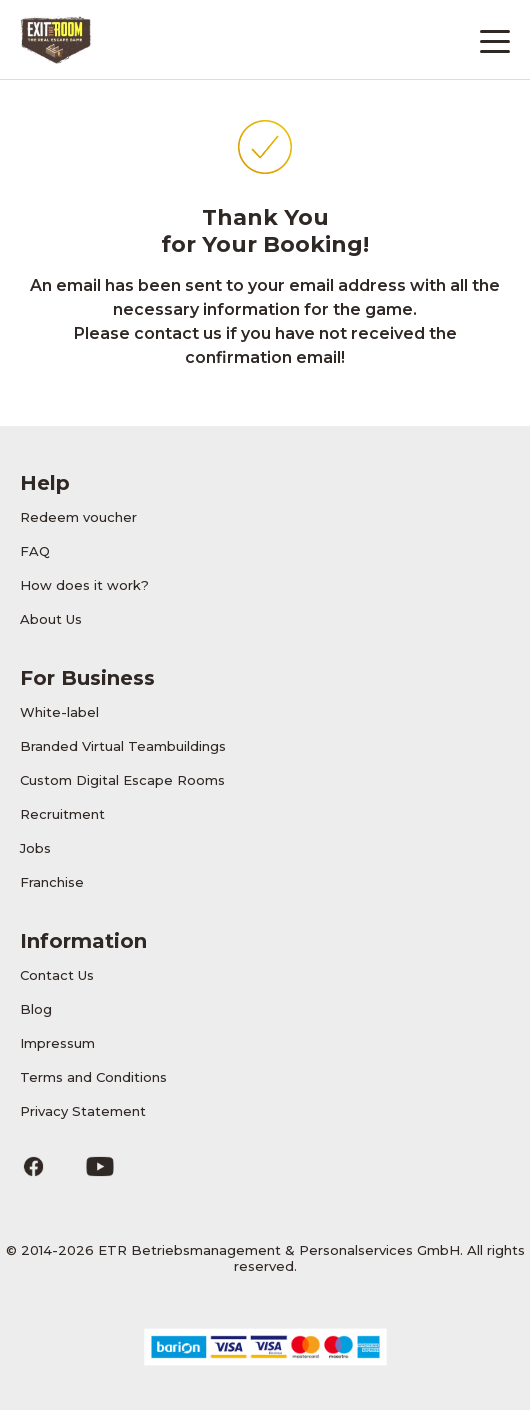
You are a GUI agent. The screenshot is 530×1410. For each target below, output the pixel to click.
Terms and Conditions (93, 1077)
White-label (59, 712)
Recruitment (62, 814)
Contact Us (57, 975)
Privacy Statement (83, 1111)
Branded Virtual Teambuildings (123, 746)
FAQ (35, 551)
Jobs (35, 848)
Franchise (52, 882)
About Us (51, 619)
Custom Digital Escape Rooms (122, 780)
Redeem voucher (78, 517)
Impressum (57, 1043)
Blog (36, 1009)
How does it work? (84, 585)
